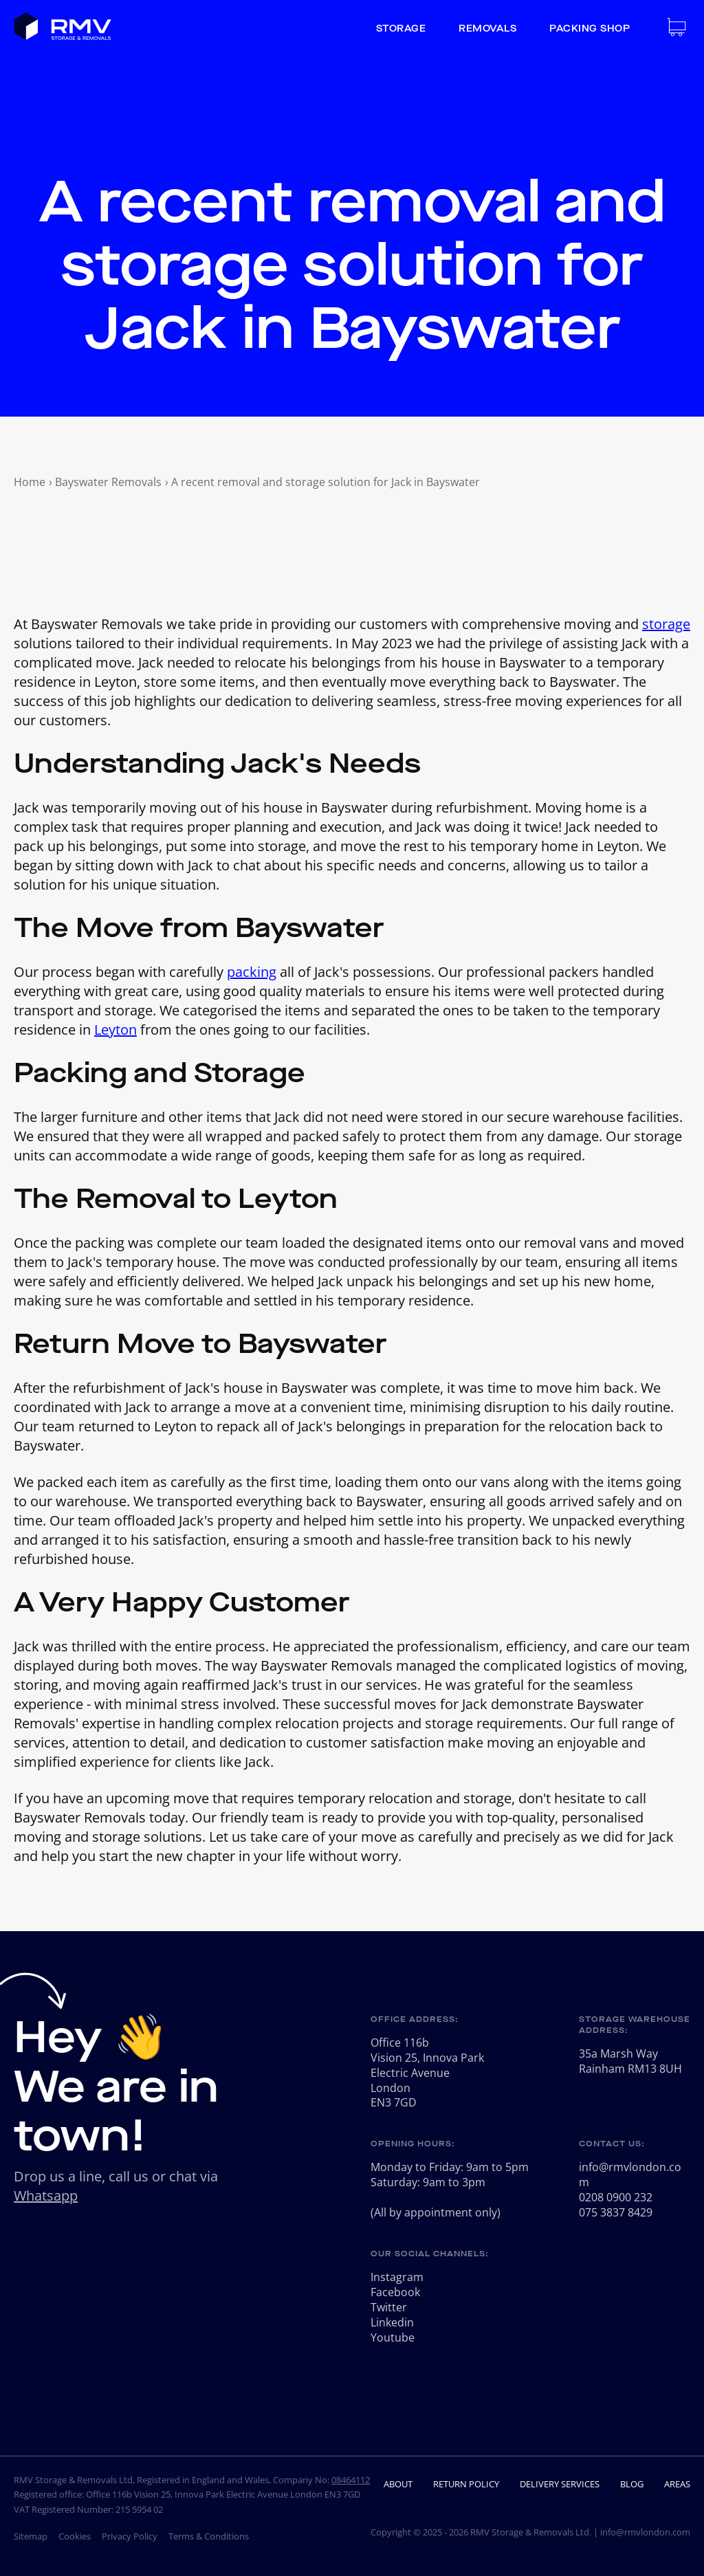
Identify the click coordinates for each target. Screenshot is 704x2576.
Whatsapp (46, 2195)
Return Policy (466, 2484)
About (398, 2484)
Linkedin (392, 2322)
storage (666, 624)
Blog (632, 2484)
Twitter (389, 2307)
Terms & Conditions (208, 2536)
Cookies (74, 2536)
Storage (401, 29)
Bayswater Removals (108, 481)
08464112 (350, 2480)
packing (251, 971)
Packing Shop (589, 29)
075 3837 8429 (615, 2212)
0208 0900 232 (615, 2197)
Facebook (395, 2292)
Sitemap (30, 2536)
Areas (677, 2484)
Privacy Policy (129, 2536)
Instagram (397, 2277)
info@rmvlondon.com (630, 2174)
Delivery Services (560, 2484)
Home (29, 481)
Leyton (115, 1029)
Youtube (393, 2337)
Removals (487, 29)
